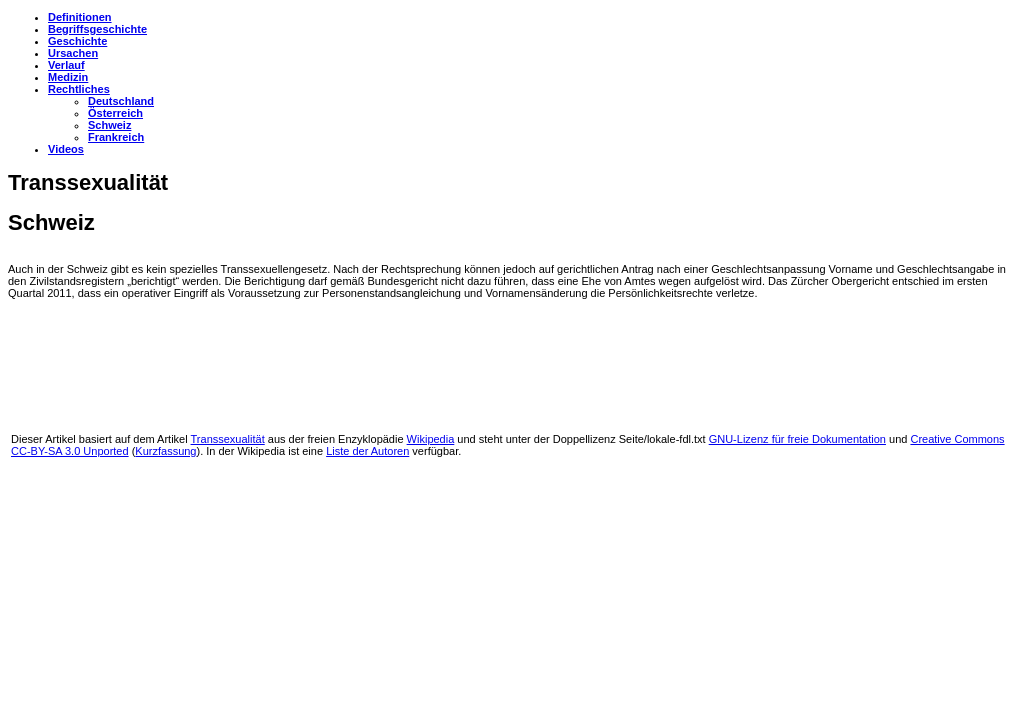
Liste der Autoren (367, 451)
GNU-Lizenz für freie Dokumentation (797, 439)
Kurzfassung (165, 451)
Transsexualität (228, 439)
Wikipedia (431, 439)
